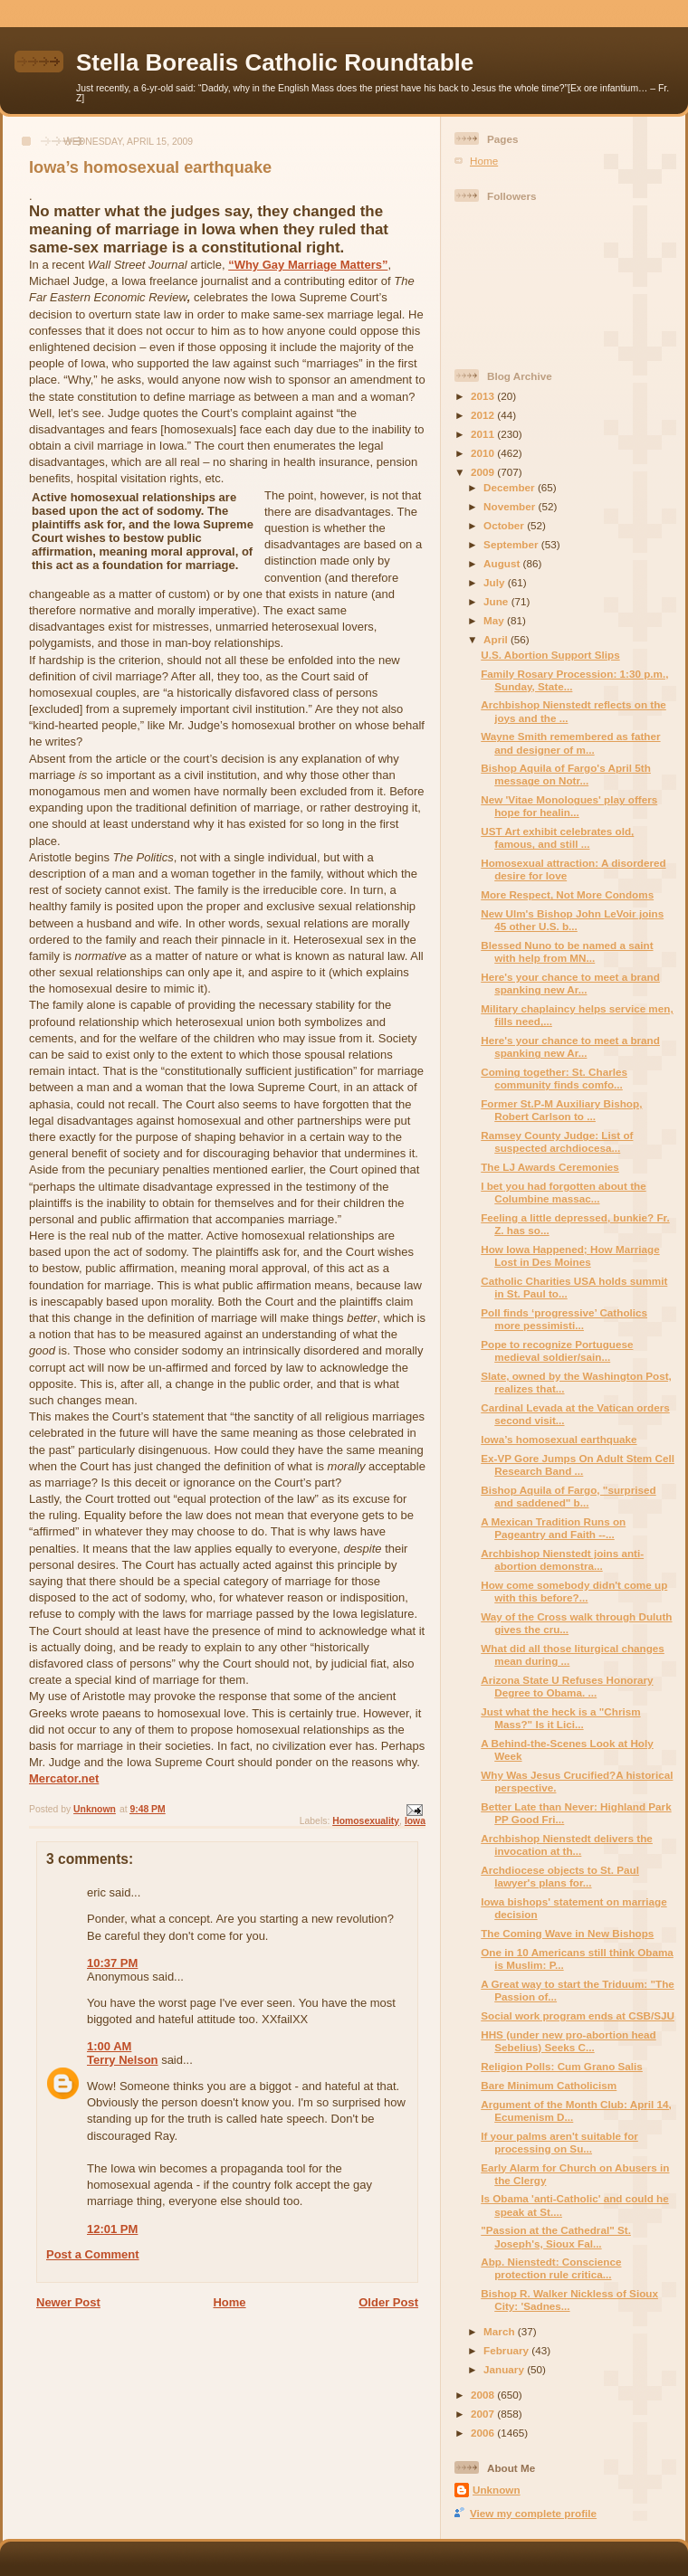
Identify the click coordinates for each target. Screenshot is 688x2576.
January (505, 2369)
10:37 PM (112, 1963)
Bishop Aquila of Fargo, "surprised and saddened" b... (568, 1496)
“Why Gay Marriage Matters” (307, 264)
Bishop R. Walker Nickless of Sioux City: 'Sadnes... (569, 2299)
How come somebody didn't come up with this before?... (574, 1591)
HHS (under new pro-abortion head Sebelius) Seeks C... (568, 2041)
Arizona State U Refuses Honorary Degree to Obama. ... (567, 1686)
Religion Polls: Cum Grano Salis (562, 2066)
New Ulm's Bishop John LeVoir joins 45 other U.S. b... (572, 920)
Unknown (497, 2489)
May (495, 620)
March (500, 2331)
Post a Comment (92, 2254)
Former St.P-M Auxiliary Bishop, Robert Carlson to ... (561, 1110)
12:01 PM (112, 2229)
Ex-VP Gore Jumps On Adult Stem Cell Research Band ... (577, 1464)
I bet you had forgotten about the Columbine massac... (563, 1192)
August (503, 563)
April (497, 639)
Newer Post (68, 2302)
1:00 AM (109, 2046)
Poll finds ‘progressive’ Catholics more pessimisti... (564, 1319)
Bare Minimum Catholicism (548, 2085)
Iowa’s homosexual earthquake (558, 1439)
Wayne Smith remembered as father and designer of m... (570, 742)
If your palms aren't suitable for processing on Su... (559, 2142)
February (507, 2350)
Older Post (388, 2302)
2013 (484, 396)
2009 (484, 472)
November (510, 506)
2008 (484, 2394)
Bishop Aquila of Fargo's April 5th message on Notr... (566, 774)
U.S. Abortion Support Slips (550, 655)
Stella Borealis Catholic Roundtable (274, 62)
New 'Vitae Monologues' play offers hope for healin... (569, 806)
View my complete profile (533, 2513)
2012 (484, 415)
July (495, 582)
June (497, 601)
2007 (484, 2413)
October (505, 525)
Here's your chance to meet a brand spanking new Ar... (570, 983)
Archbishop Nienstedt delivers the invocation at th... (567, 1844)
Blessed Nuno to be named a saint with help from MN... (567, 951)
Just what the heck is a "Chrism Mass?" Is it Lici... (560, 1718)
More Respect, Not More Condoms (567, 894)
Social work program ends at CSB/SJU (577, 2015)
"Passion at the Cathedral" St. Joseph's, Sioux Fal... (556, 2236)
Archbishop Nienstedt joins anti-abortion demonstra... (562, 1559)
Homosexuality (365, 1821)
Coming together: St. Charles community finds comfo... (554, 1078)
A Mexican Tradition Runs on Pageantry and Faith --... (553, 1528)
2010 (484, 453)
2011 (484, 434)
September (512, 544)
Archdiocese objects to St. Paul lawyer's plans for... (560, 1876)
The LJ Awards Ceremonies (550, 1167)
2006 (484, 2432)
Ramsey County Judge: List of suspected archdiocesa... (557, 1141)
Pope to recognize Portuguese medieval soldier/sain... (557, 1350)
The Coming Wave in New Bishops (567, 1933)
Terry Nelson (122, 2060)
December (510, 487)
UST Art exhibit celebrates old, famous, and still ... (557, 837)
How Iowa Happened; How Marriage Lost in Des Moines (570, 1255)
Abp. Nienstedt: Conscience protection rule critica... (551, 2268)
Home (229, 2302)
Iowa (415, 1821)
